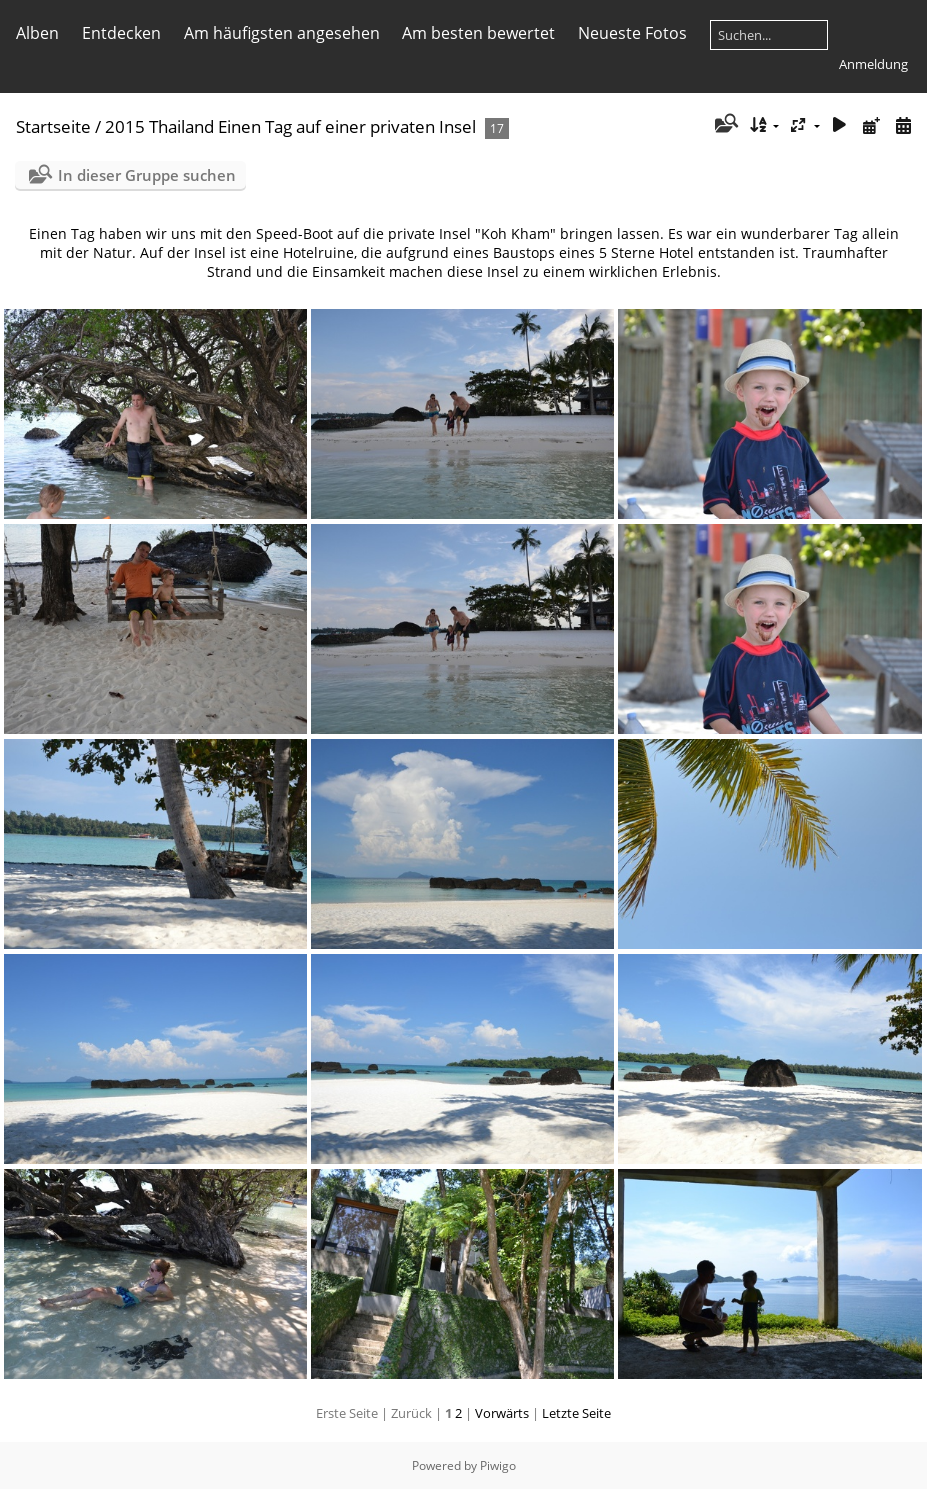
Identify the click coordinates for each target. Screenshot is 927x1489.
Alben (37, 33)
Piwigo (498, 1465)
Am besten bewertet (478, 33)
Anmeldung (873, 64)
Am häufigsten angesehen (282, 33)
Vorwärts (502, 1413)
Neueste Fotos (632, 33)
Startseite (53, 126)
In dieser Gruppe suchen (147, 175)
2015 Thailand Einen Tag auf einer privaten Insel (290, 126)
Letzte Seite (576, 1413)
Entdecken (121, 33)
